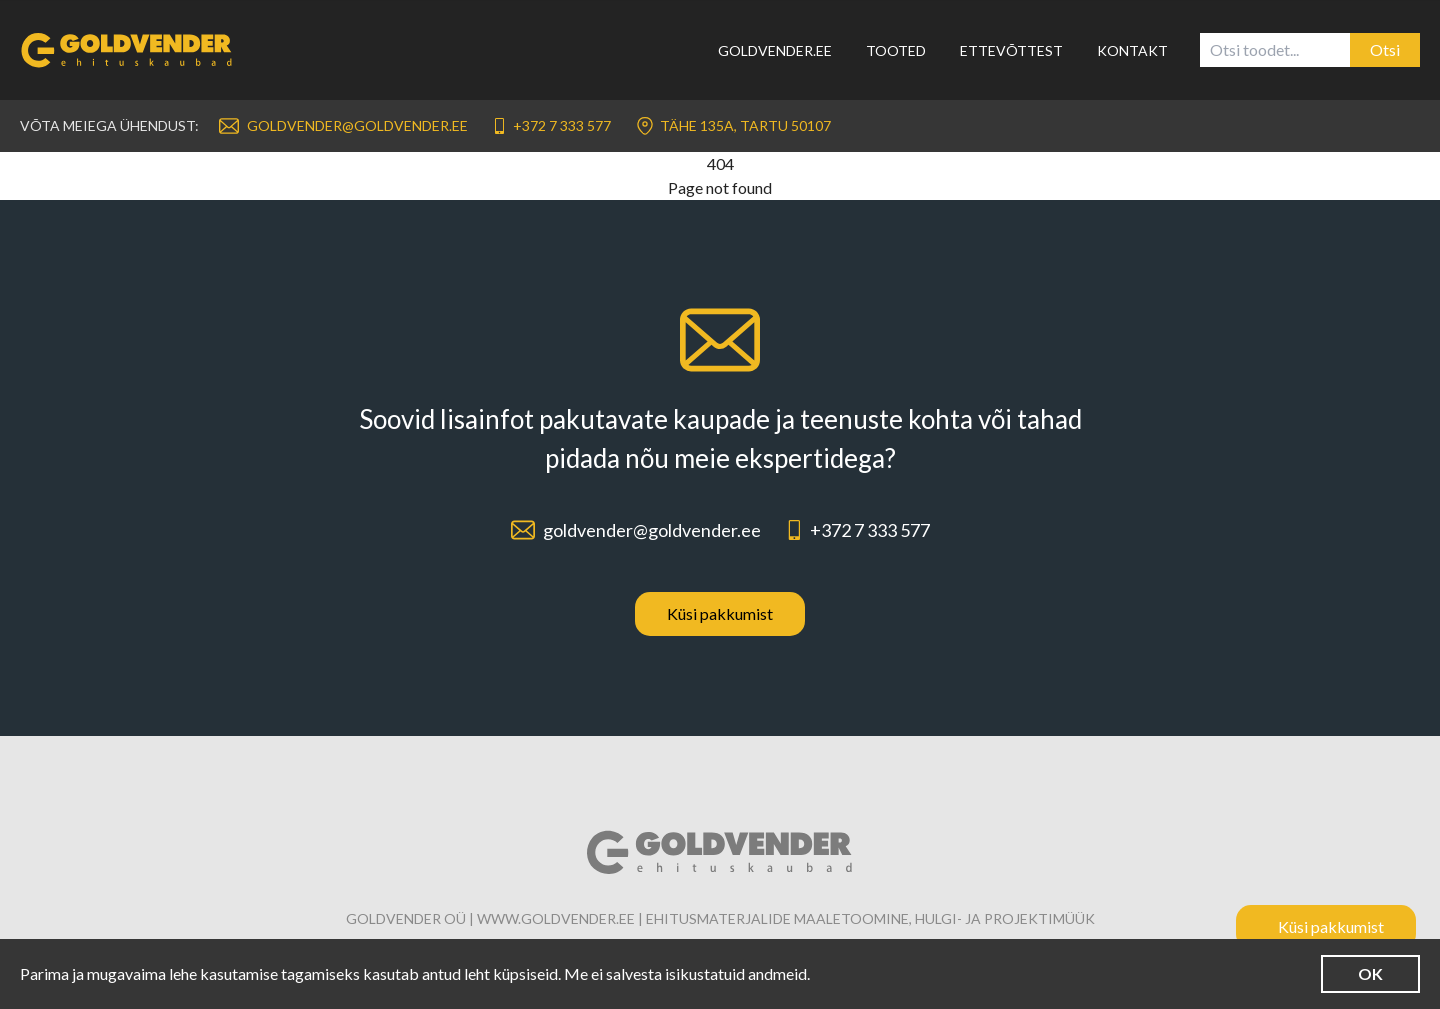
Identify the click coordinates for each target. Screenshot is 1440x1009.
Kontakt (1132, 50)
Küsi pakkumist (720, 613)
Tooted (896, 50)
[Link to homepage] (139, 50)
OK (1370, 973)
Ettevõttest (1011, 50)
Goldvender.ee (775, 50)
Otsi (1385, 49)
